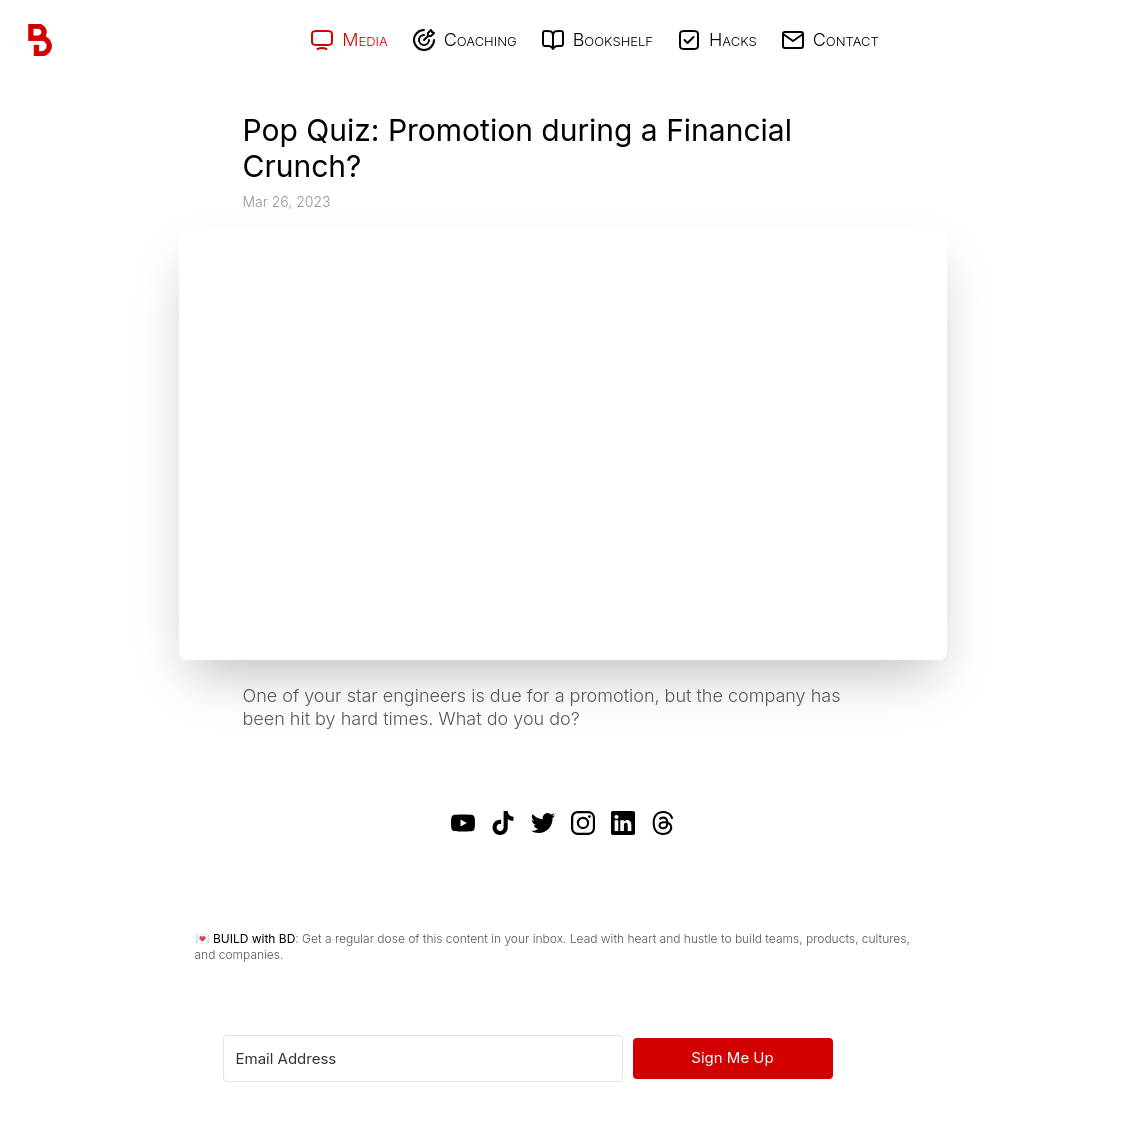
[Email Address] (423, 1058)
